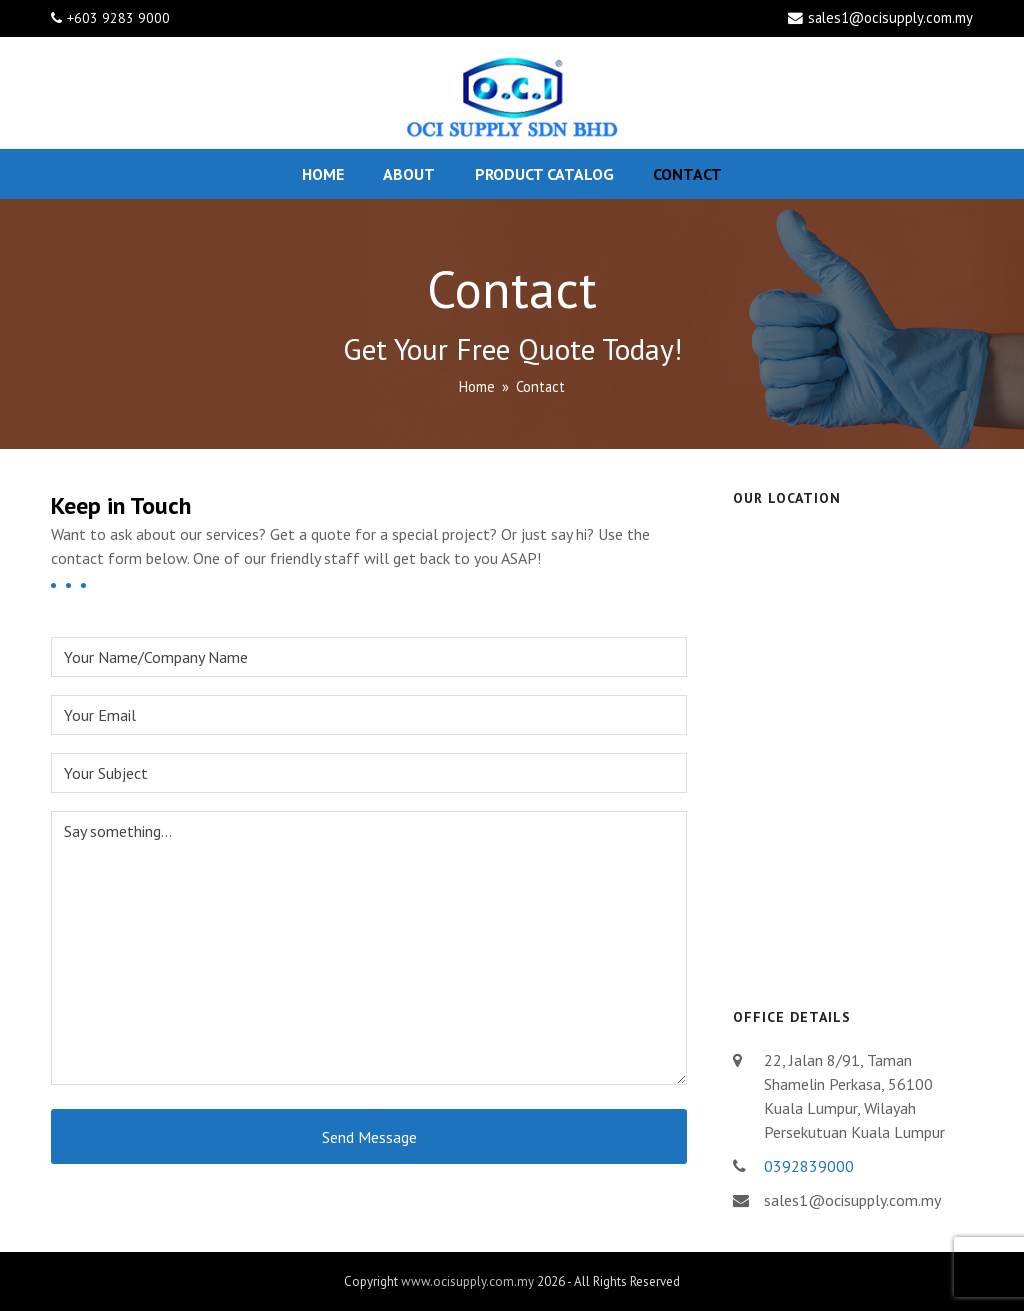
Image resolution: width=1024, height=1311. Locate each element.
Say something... (369, 948)
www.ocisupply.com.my (467, 1281)
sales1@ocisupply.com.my (890, 17)
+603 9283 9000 (118, 18)
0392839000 (809, 1166)
